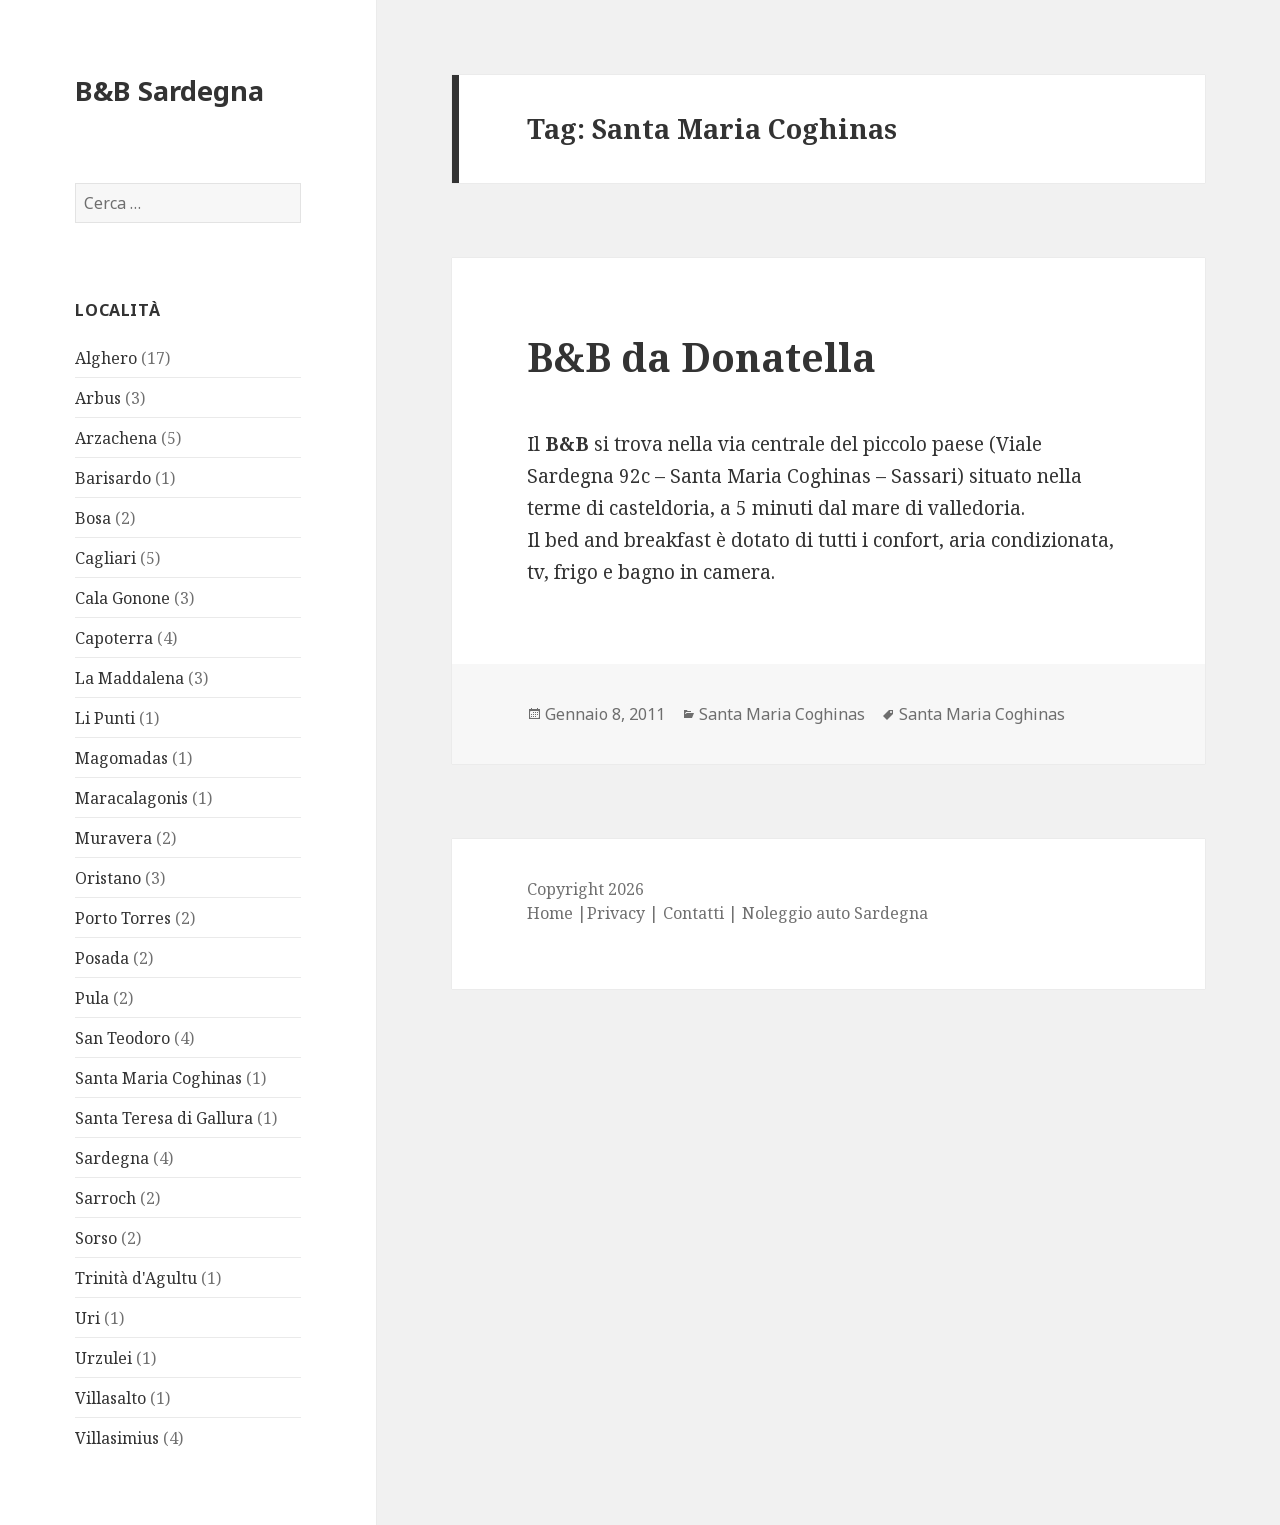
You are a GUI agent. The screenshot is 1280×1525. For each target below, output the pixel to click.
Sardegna (112, 1158)
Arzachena (116, 438)
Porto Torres (123, 918)
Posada (102, 958)
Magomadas (121, 758)
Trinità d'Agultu (136, 1278)
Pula (92, 998)
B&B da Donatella (701, 356)
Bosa (93, 518)
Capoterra (114, 638)
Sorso (96, 1238)
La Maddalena (129, 678)
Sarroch (105, 1198)
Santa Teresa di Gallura (164, 1118)
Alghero (106, 358)
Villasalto (110, 1398)
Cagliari (105, 558)
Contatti (693, 913)
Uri (87, 1318)
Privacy (616, 913)
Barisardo (113, 478)
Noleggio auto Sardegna (835, 913)
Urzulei (103, 1358)
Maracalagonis (131, 798)
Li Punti (105, 718)
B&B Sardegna (169, 90)
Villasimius (117, 1438)
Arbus (98, 398)
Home (550, 913)
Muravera (113, 838)
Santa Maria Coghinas (158, 1078)
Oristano (108, 878)
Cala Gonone (122, 598)
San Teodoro (122, 1038)
